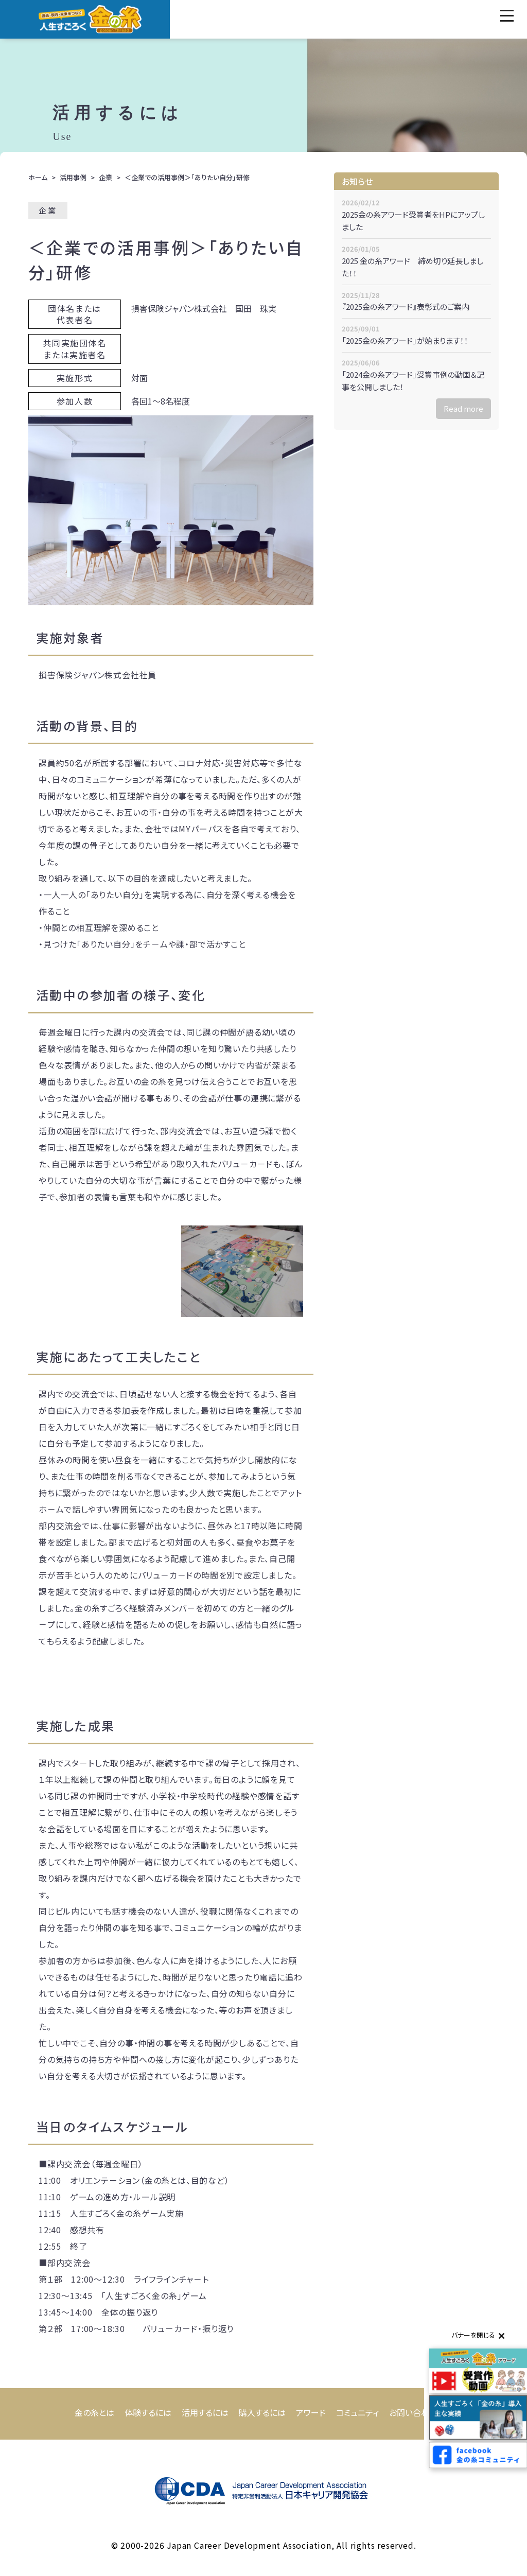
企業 (105, 177)
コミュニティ (357, 2412)
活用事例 (73, 177)
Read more (463, 408)
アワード (311, 2412)
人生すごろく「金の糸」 (90, 19)
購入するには (262, 2412)
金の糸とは (94, 2412)
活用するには (205, 2412)
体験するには (148, 2412)
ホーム (37, 177)
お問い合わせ (413, 2412)
